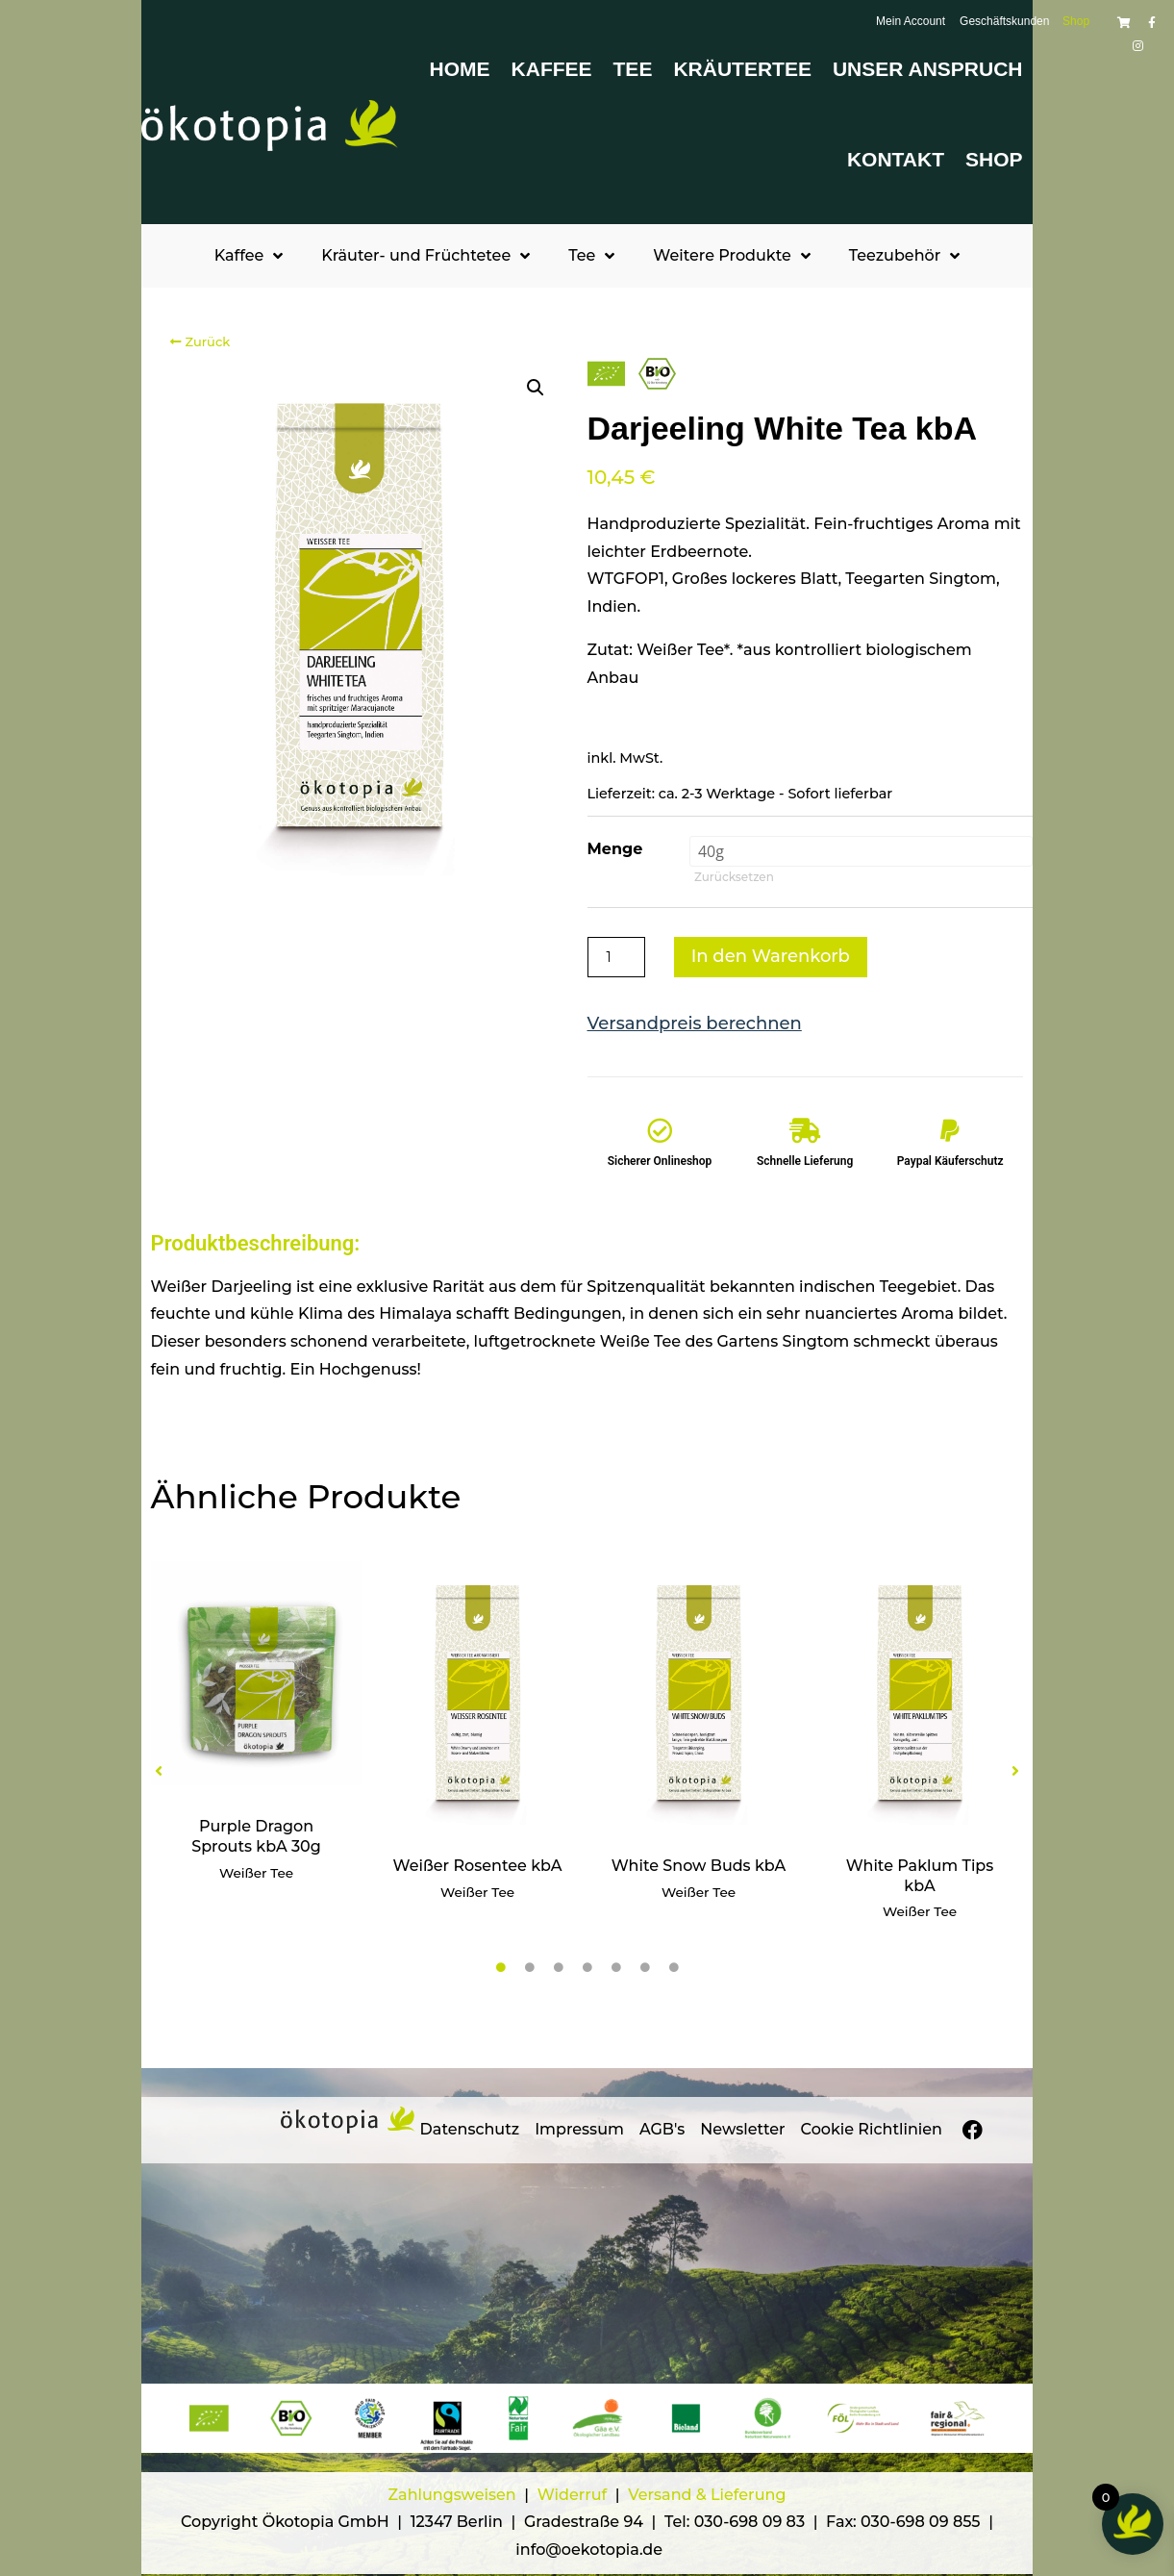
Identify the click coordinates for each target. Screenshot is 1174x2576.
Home (460, 69)
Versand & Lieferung (707, 2495)
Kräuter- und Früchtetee (425, 256)
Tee (633, 69)
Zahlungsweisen (452, 2495)
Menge (615, 849)
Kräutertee (742, 69)
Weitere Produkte (731, 256)
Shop (994, 159)
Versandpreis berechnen (694, 1023)
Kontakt (895, 159)
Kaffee (552, 69)
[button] (535, 387)
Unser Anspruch (928, 69)
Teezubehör (905, 256)
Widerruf (574, 2495)
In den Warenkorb (770, 956)
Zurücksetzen (734, 877)
